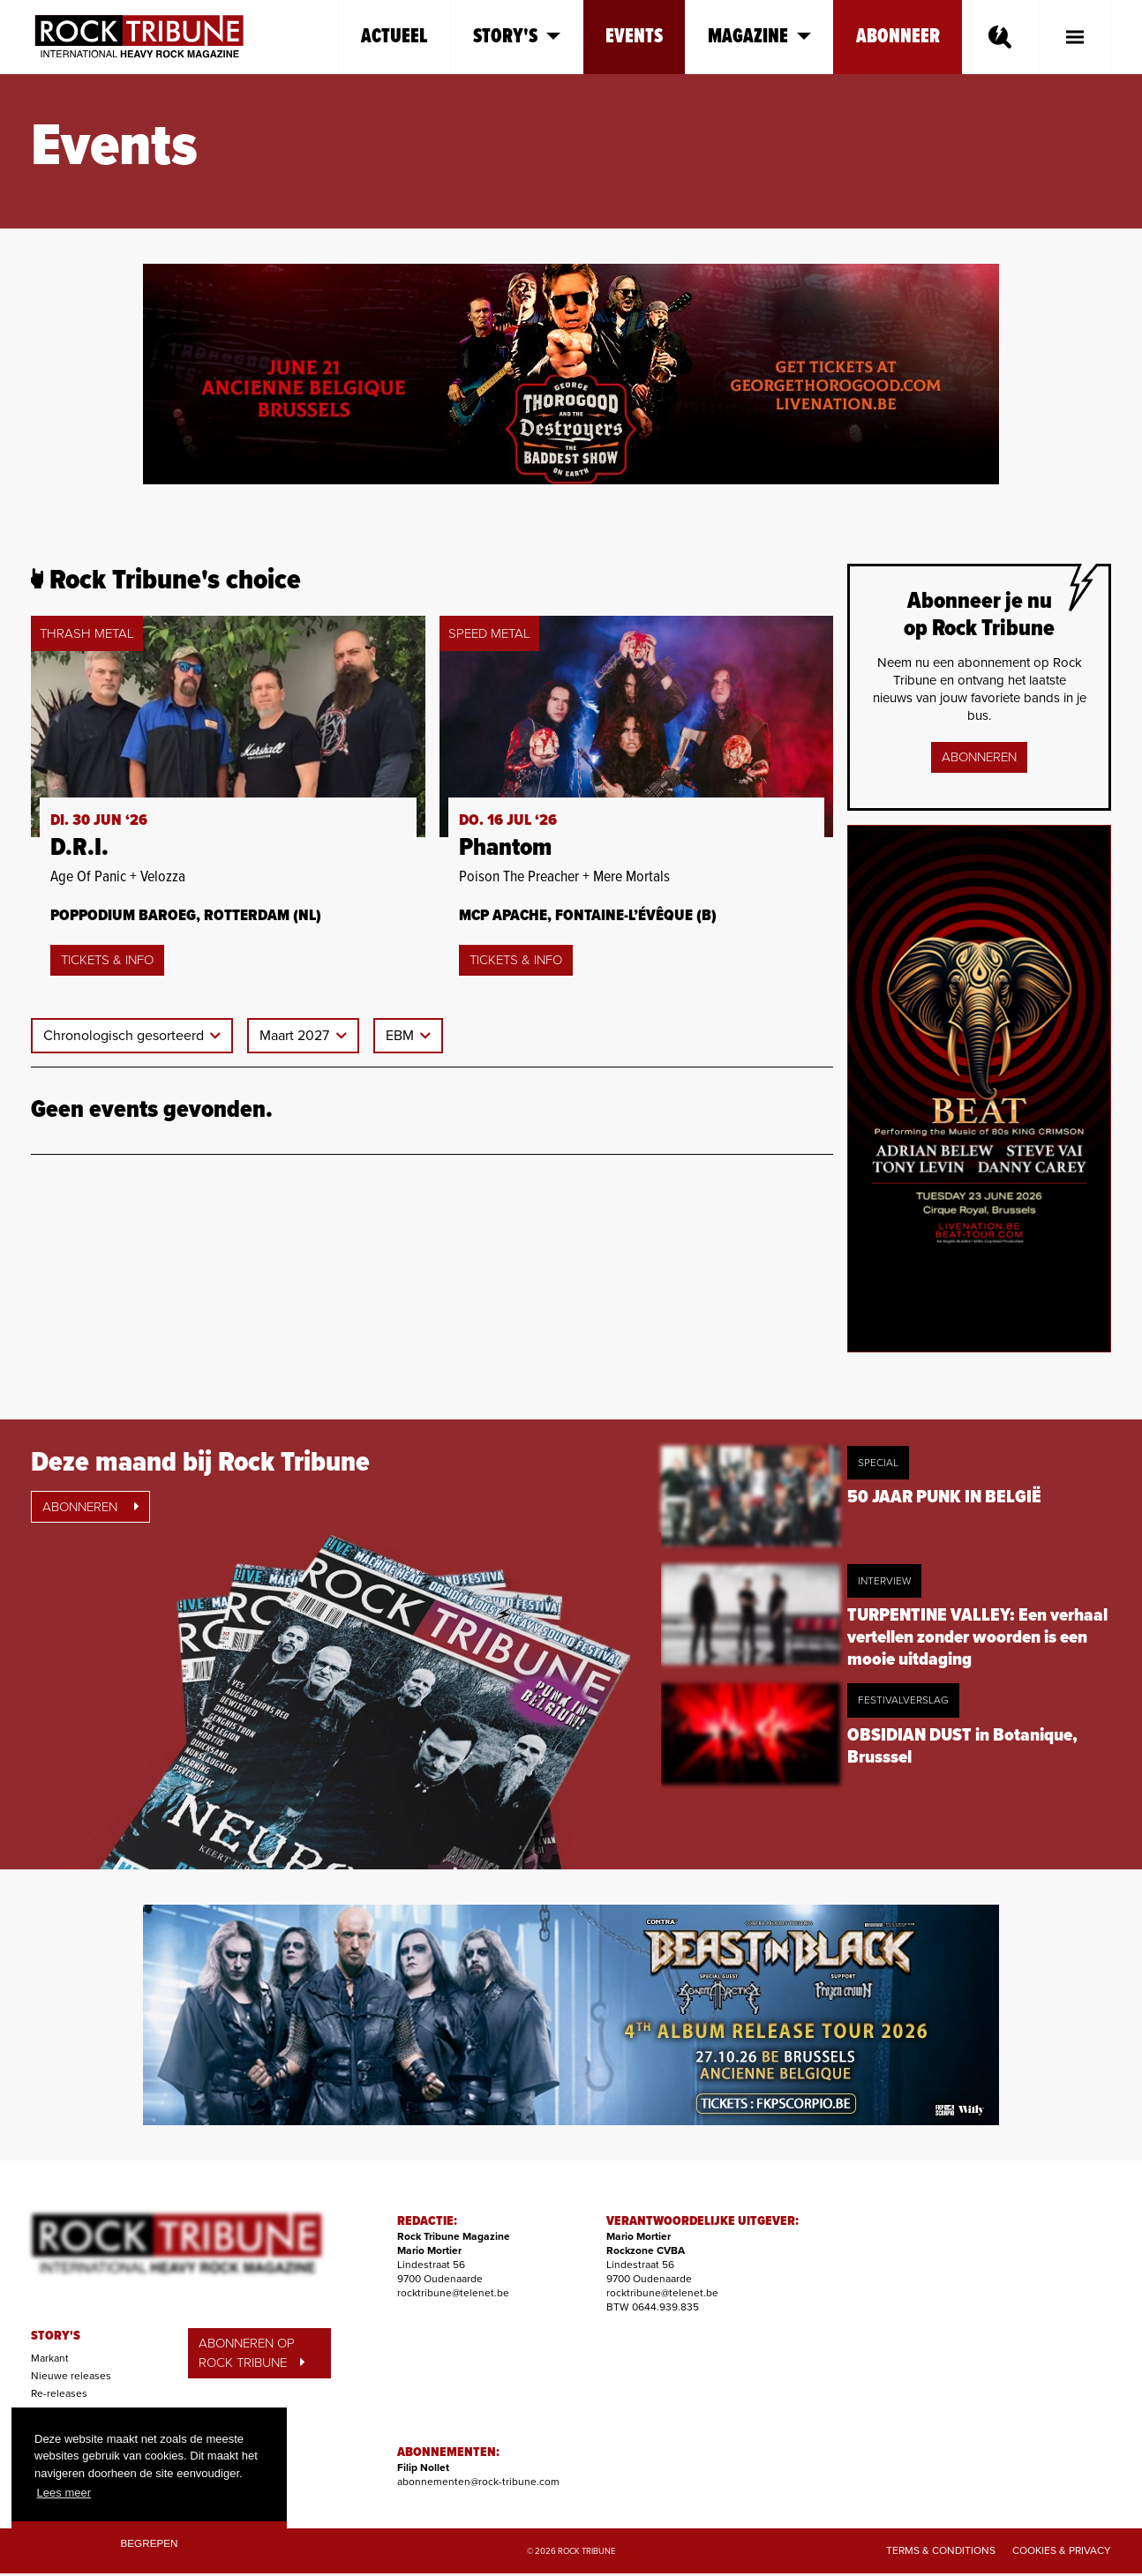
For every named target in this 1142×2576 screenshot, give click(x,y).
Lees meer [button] (64, 2492)
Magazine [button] (759, 36)
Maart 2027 (296, 1036)
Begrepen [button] (149, 2543)
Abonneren (979, 757)
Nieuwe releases (71, 2376)
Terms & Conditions (940, 2550)
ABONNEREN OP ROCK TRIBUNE (251, 2353)
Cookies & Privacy (1061, 2550)
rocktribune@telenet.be (453, 2293)
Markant (50, 2358)
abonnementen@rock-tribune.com (478, 2481)
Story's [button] (516, 36)
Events (634, 36)
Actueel (394, 36)
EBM (401, 1036)
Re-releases (59, 2393)
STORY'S (55, 2336)
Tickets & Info (107, 960)
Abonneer (898, 36)
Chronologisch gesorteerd (125, 1036)
